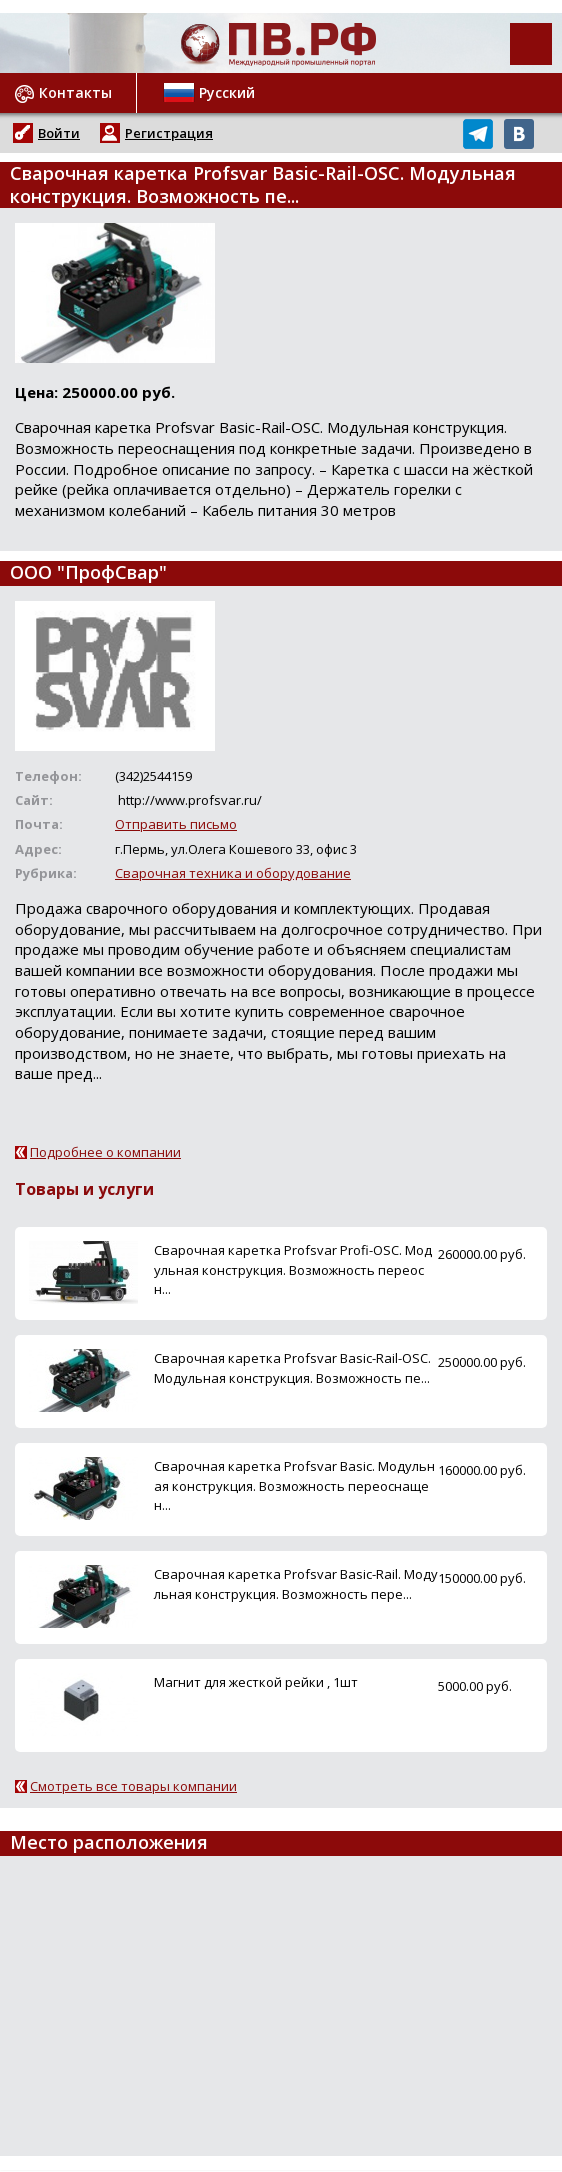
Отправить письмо (176, 824)
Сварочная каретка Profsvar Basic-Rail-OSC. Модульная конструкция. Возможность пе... (292, 1367)
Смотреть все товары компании (133, 1786)
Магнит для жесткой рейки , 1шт (256, 1682)
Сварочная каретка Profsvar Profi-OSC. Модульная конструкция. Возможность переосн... (293, 1269)
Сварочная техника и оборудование (233, 873)
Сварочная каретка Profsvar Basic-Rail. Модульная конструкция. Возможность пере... (296, 1583)
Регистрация (169, 133)
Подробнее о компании (105, 1152)
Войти (59, 133)
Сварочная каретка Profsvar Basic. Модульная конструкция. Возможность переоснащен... (294, 1485)
